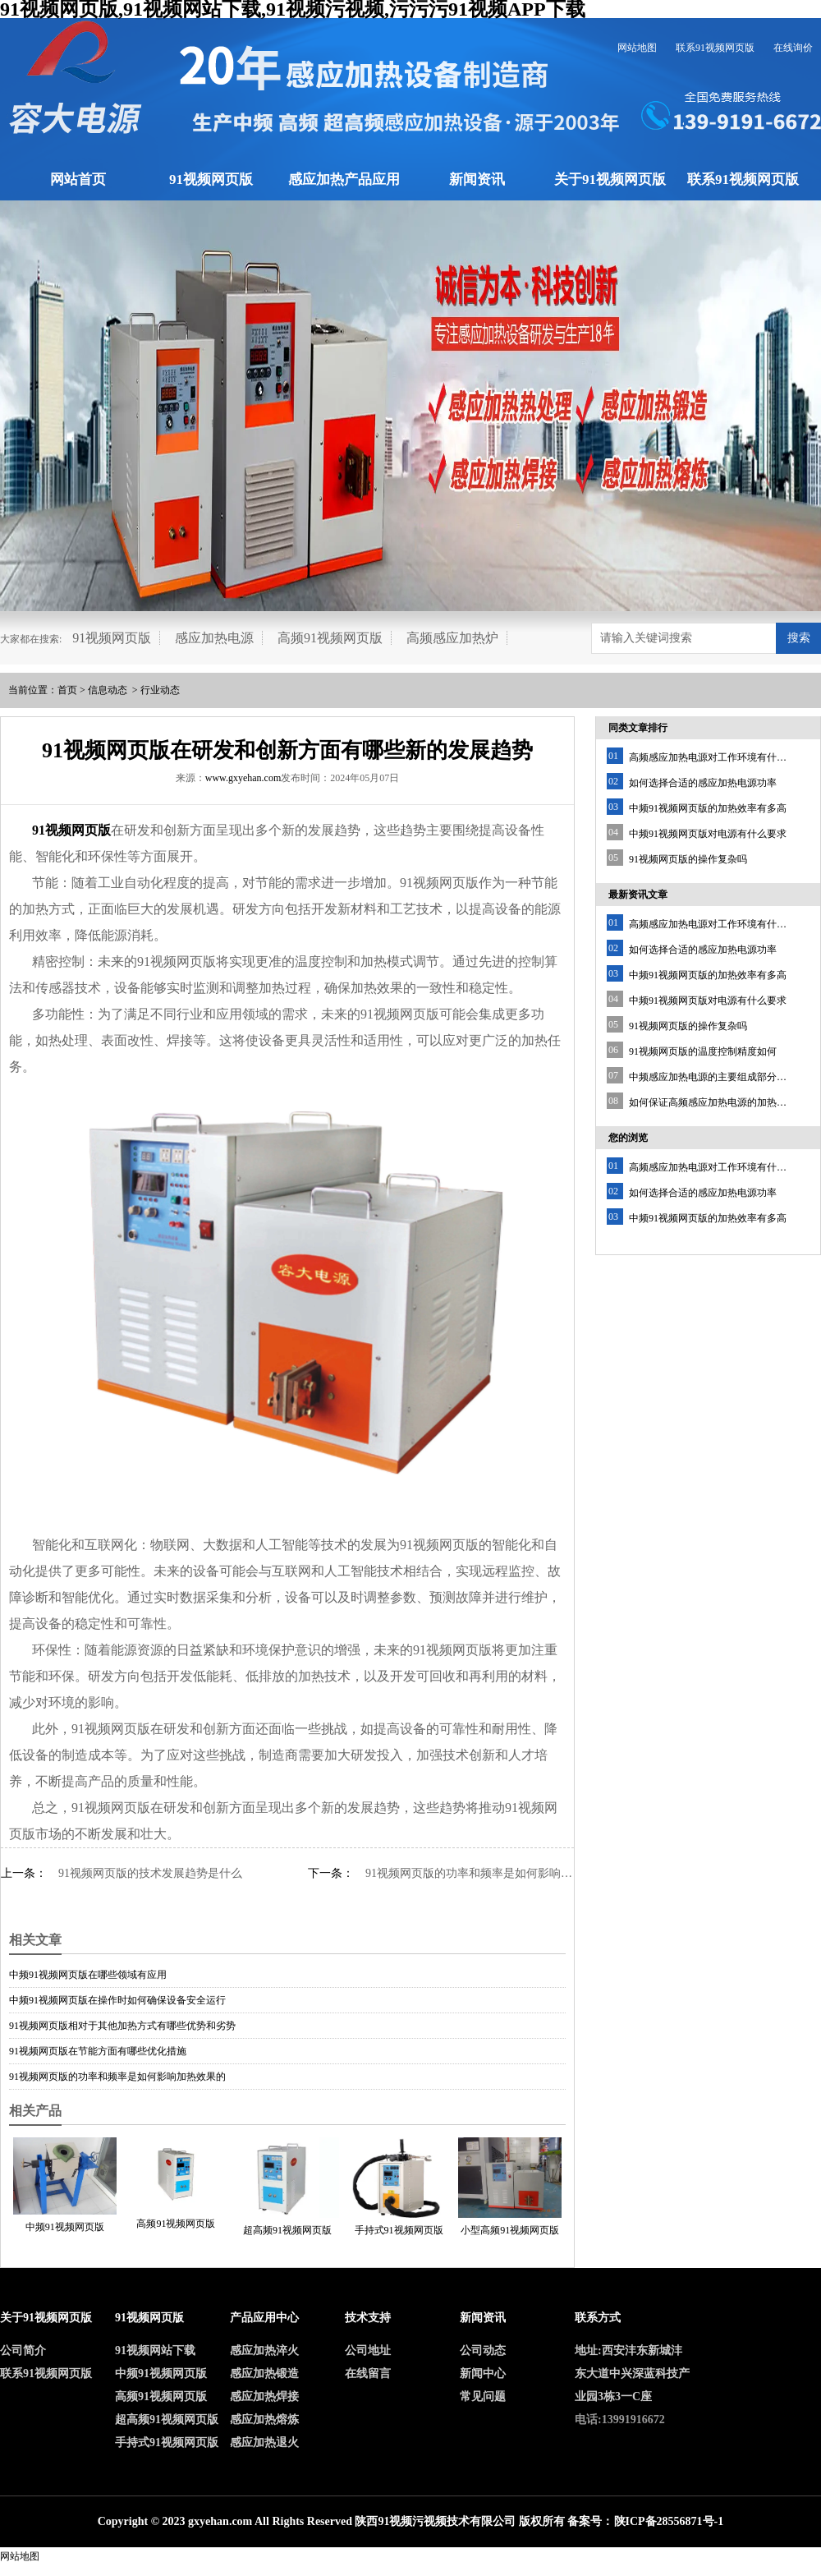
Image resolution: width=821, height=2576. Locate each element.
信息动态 (107, 690)
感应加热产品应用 (344, 179)
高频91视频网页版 (330, 638)
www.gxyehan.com (243, 778)
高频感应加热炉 (452, 638)
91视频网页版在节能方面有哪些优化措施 (97, 2051)
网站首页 (78, 179)
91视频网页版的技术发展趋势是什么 (150, 1873)
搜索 (798, 638)
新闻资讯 (477, 179)
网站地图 (637, 47)
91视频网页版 (211, 179)
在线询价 (793, 47)
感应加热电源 (214, 638)
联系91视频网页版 (715, 47)
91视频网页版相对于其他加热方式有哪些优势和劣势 (122, 2025)
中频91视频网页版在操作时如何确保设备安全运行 (117, 2000)
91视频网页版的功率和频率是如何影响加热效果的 (469, 1873)
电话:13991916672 (620, 2419)
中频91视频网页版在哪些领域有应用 (88, 1974)
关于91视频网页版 (610, 179)
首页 (67, 690)
